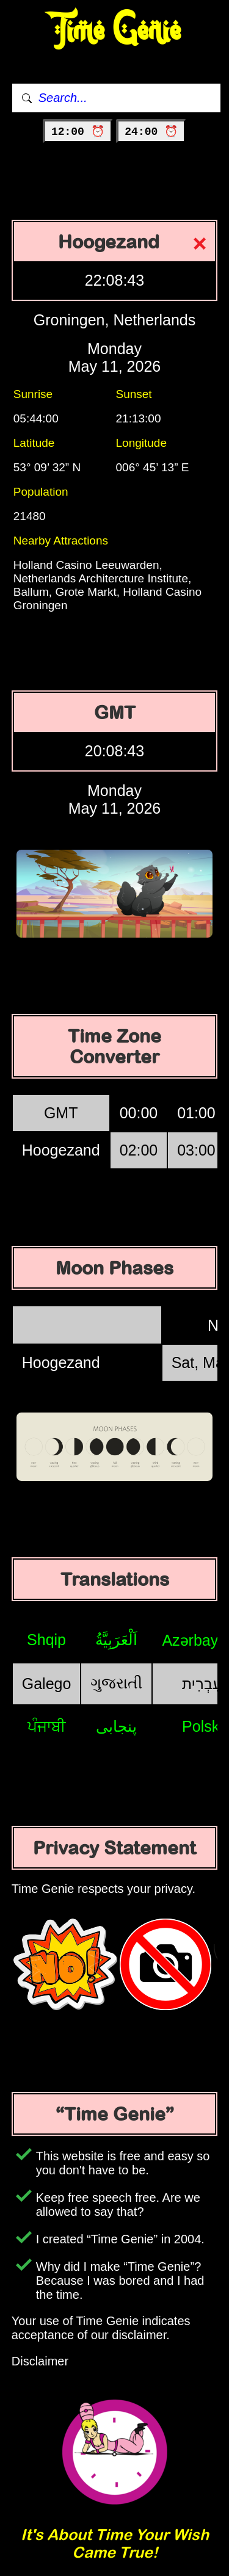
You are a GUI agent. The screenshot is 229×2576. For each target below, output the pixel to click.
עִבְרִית (202, 1683)
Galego (46, 1683)
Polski (202, 1726)
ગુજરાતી (116, 1682)
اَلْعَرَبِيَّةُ (116, 1639)
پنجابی (116, 1726)
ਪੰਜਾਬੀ (46, 1726)
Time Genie (114, 30)
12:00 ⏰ (77, 132)
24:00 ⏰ (151, 132)
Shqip (46, 1639)
